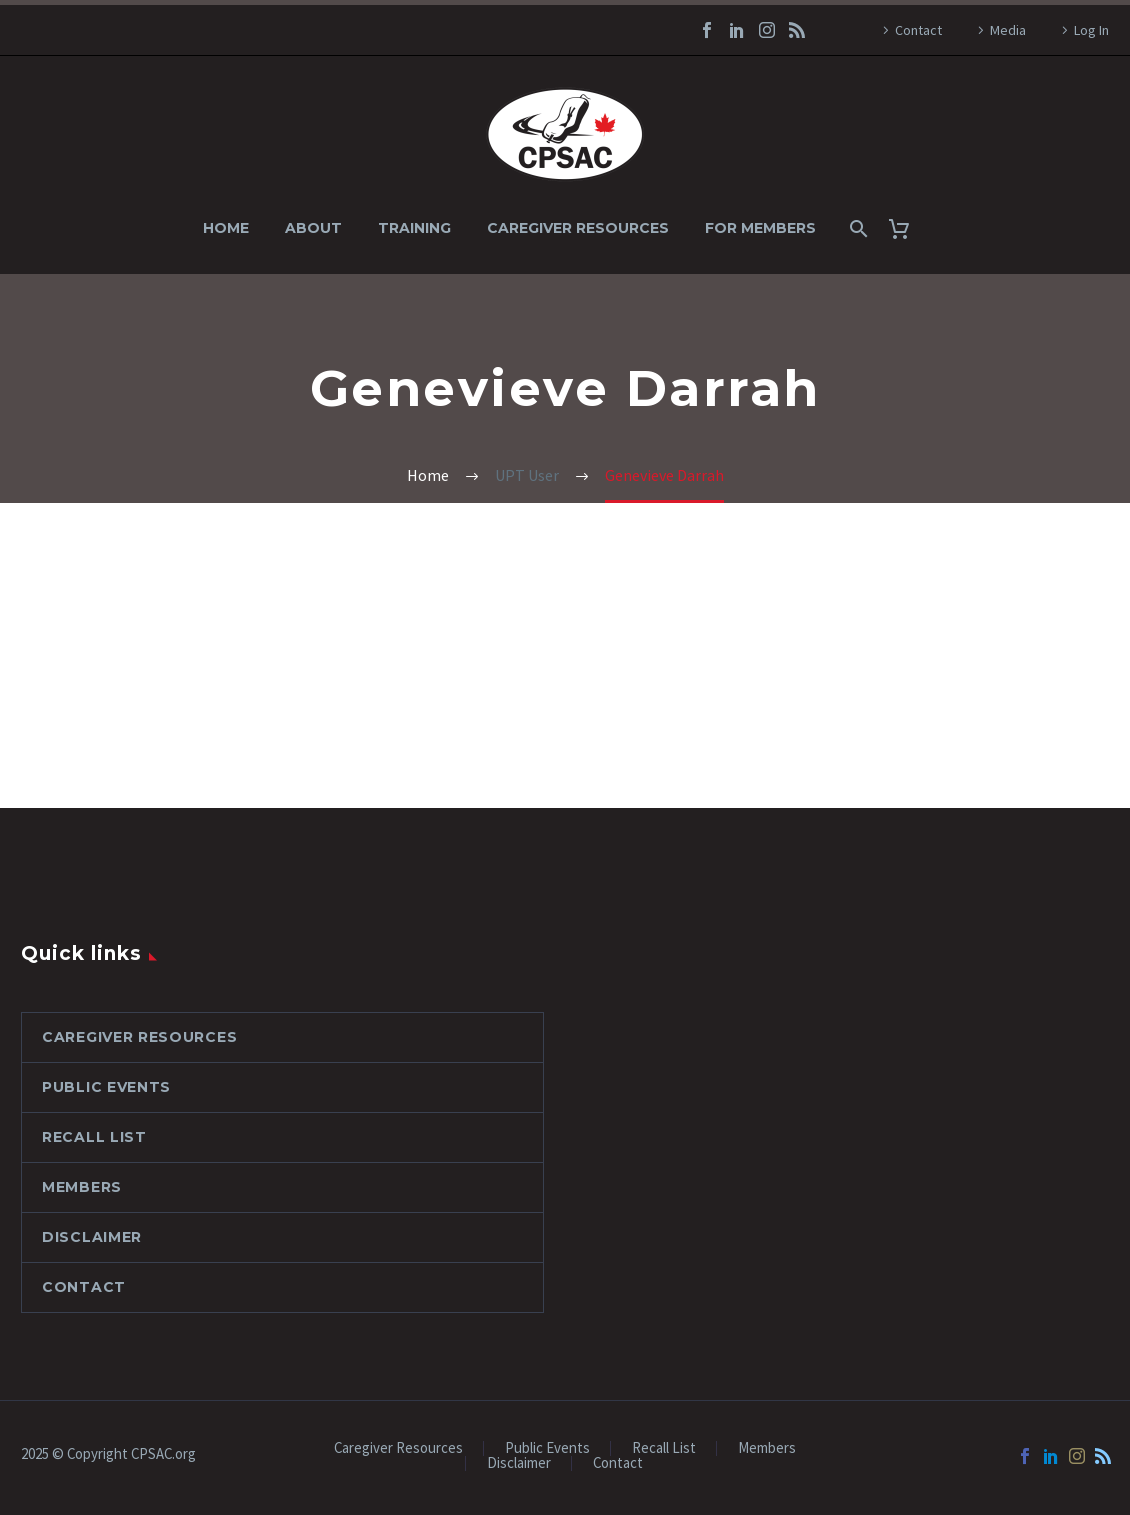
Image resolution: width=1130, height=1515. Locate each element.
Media (1008, 30)
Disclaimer (92, 1237)
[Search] (856, 228)
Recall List (94, 1137)
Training (414, 228)
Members (82, 1187)
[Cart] (906, 228)
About (313, 228)
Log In (1091, 30)
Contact (918, 30)
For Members (760, 228)
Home (226, 228)
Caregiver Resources (578, 228)
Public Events (106, 1087)
